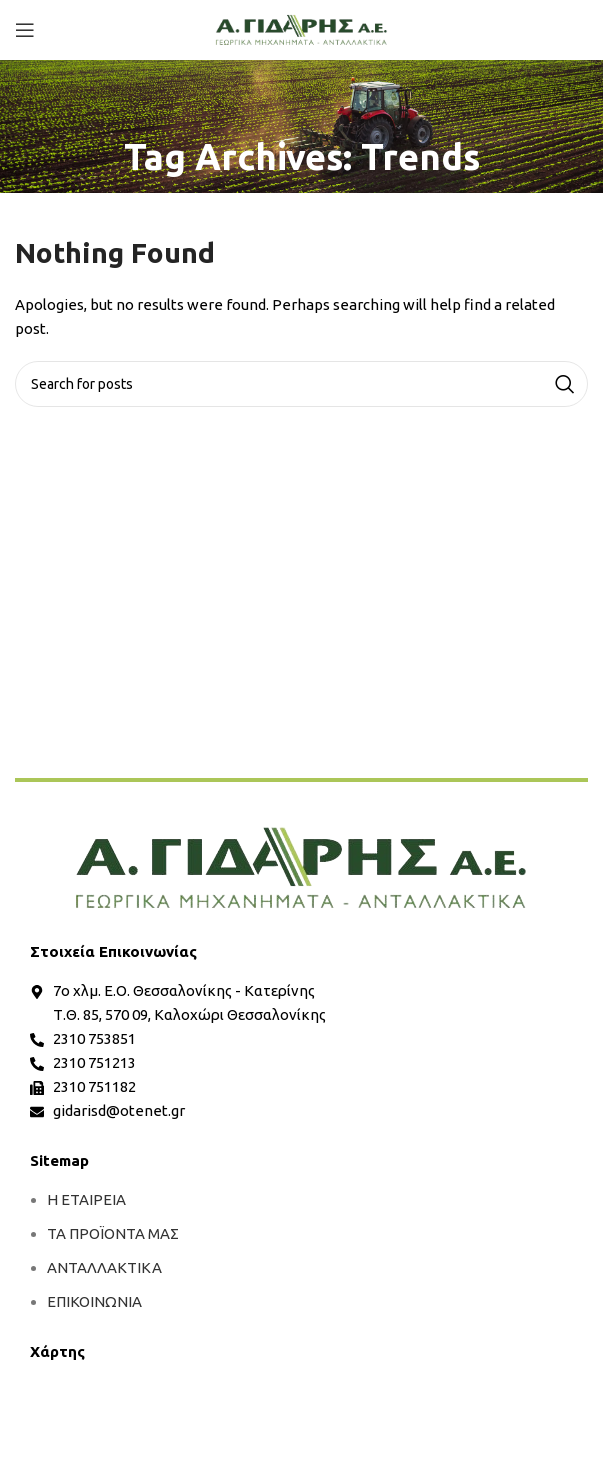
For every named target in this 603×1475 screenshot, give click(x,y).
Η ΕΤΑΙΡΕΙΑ (86, 1199)
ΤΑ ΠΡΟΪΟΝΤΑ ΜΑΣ (113, 1233)
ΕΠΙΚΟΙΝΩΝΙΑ (94, 1301)
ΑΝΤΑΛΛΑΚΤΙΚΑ (104, 1267)
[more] (301, 868)
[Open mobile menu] (25, 30)
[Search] (301, 384)
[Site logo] (301, 28)
